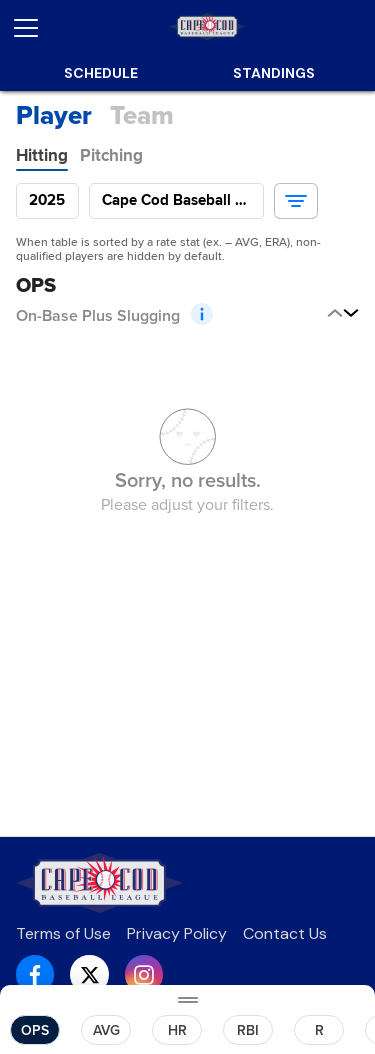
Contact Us (285, 933)
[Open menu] (34, 28)
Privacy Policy (177, 933)
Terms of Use (63, 933)
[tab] (42, 156)
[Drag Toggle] (187, 999)
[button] (296, 201)
